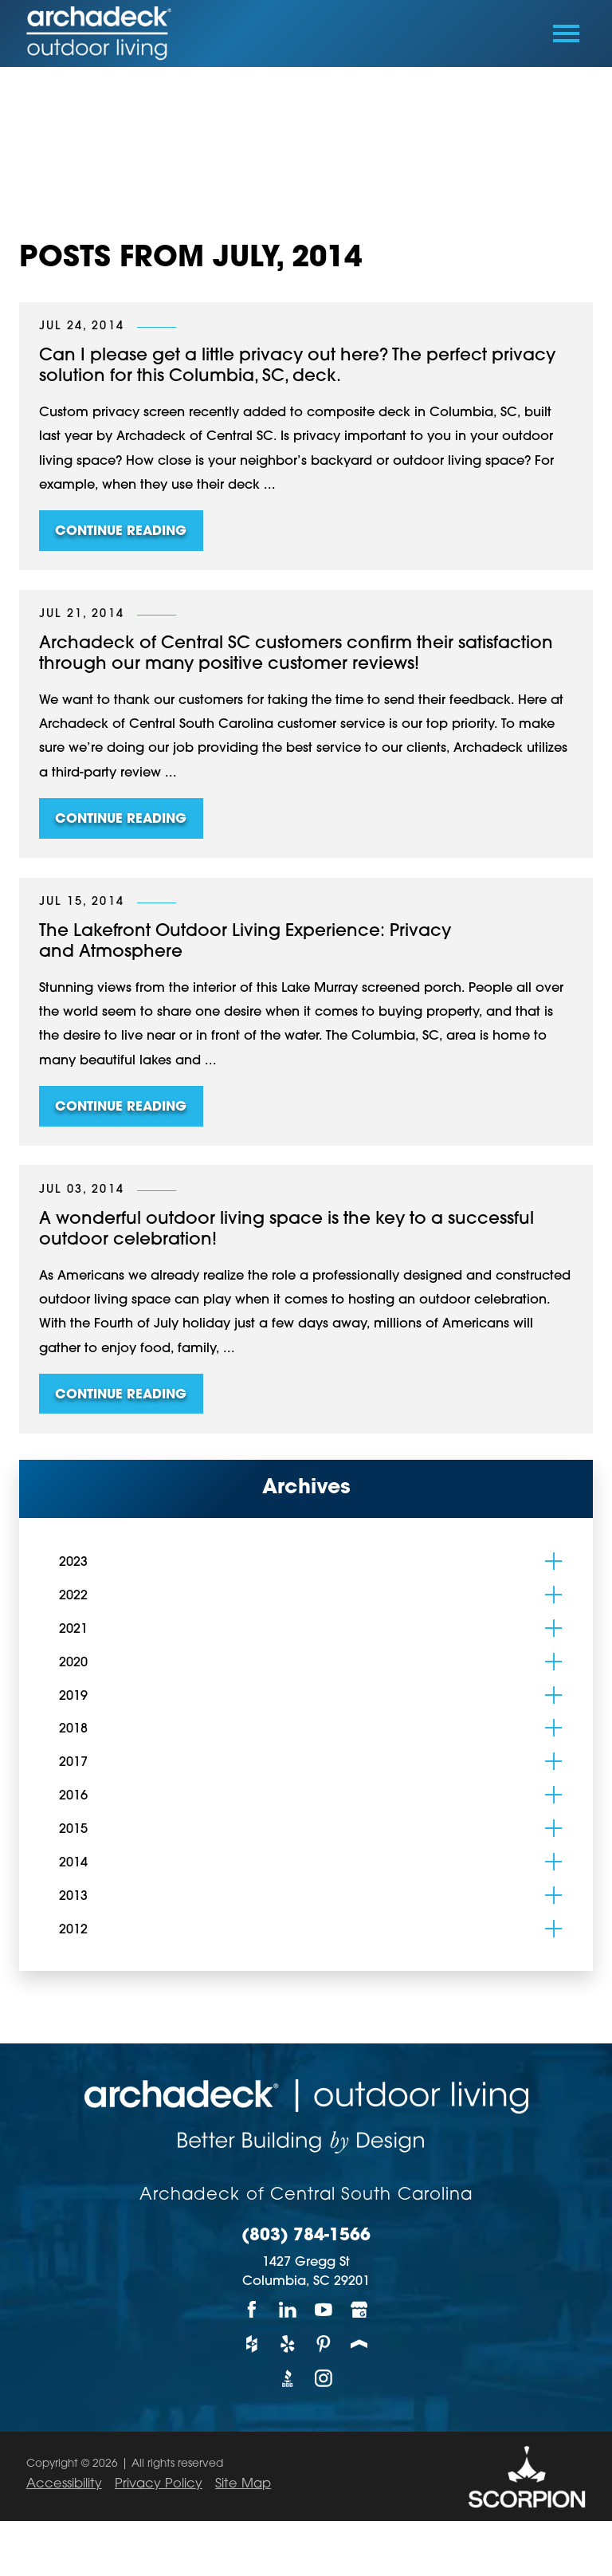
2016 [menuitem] (73, 1796)
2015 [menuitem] (73, 1829)
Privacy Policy (158, 2484)
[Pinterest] (324, 2343)
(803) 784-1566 (306, 2236)
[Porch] (360, 2343)
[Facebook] (252, 2309)
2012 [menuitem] (73, 1930)
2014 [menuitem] (73, 1863)
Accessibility (64, 2484)
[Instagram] (324, 2379)
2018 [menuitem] (73, 1729)
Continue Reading (120, 531)
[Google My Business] (360, 2309)
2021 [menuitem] (73, 1629)
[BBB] (288, 2379)
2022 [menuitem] (73, 1596)
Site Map (243, 2484)
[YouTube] (324, 2309)
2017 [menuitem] (73, 1762)
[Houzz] (252, 2343)
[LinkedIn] (288, 2309)
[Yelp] (288, 2343)
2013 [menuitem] (73, 1896)
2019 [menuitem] (73, 1696)
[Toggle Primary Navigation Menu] (566, 33)
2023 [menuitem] (73, 1562)
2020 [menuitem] (73, 1663)
